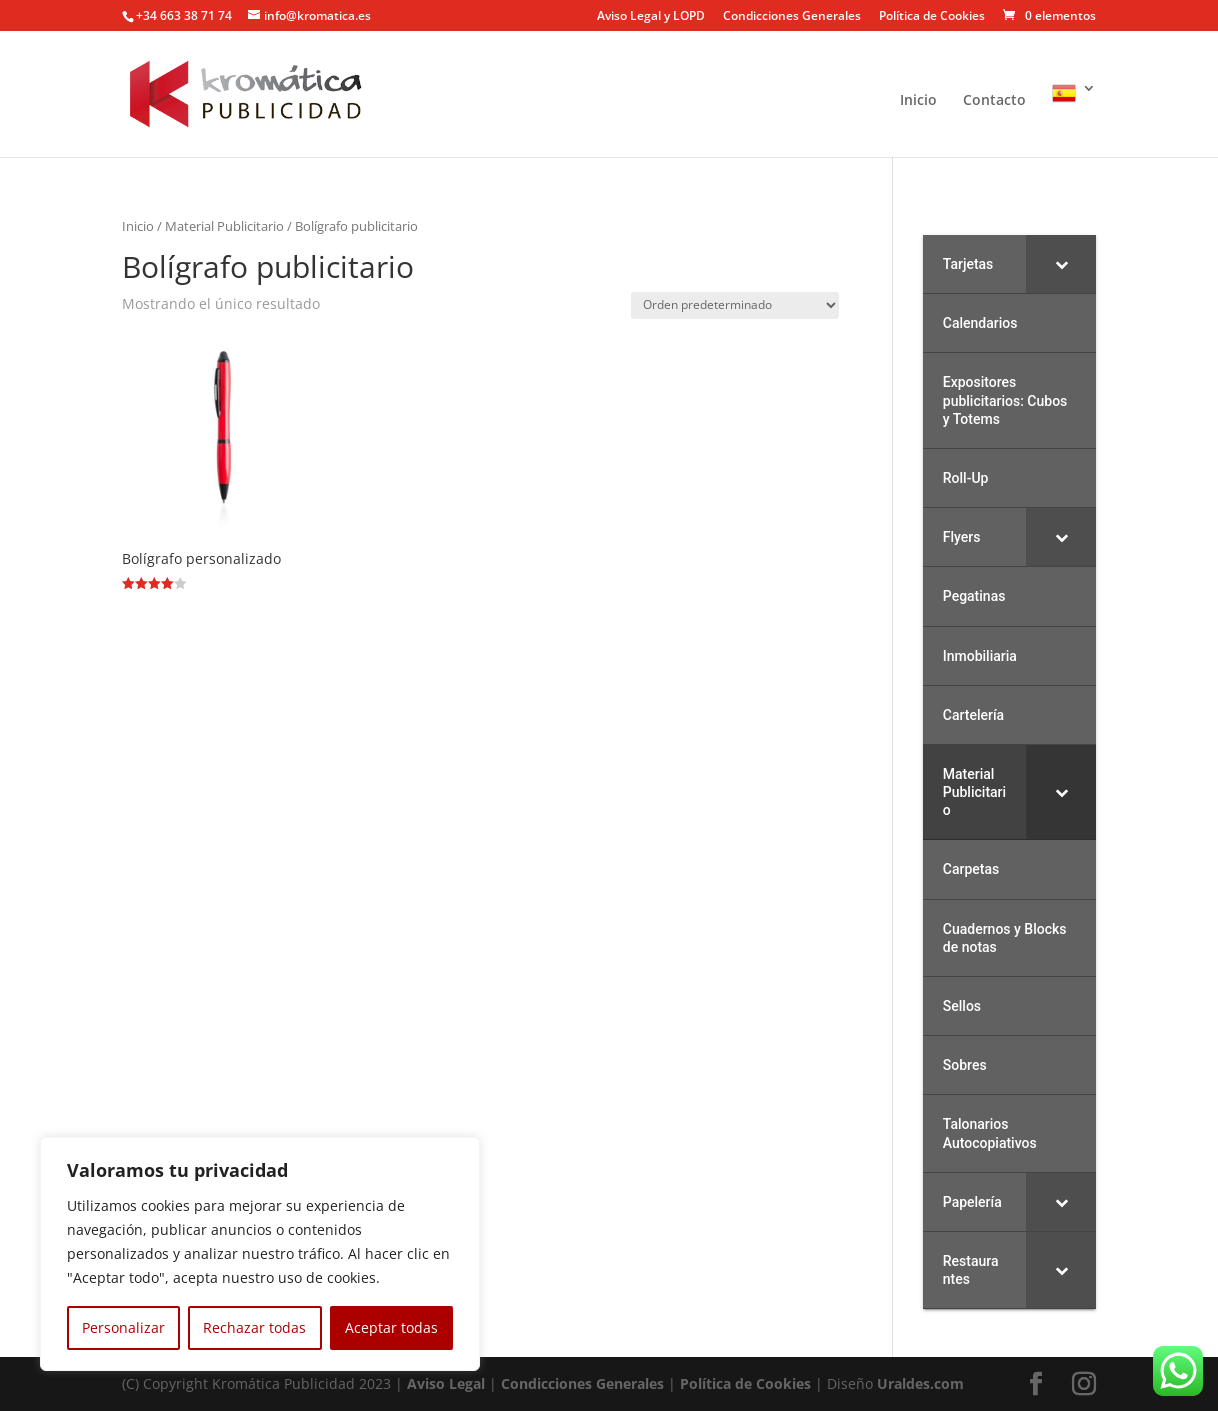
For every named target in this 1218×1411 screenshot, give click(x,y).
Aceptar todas (391, 1327)
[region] (260, 1254)
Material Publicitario (224, 226)
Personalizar (123, 1327)
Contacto (994, 101)
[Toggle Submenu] (1061, 264)
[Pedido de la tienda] (735, 305)
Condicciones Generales (792, 17)
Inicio (918, 101)
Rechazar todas (254, 1327)
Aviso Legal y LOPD (651, 17)
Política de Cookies (932, 17)
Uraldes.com (920, 1383)
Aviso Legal (446, 1383)
